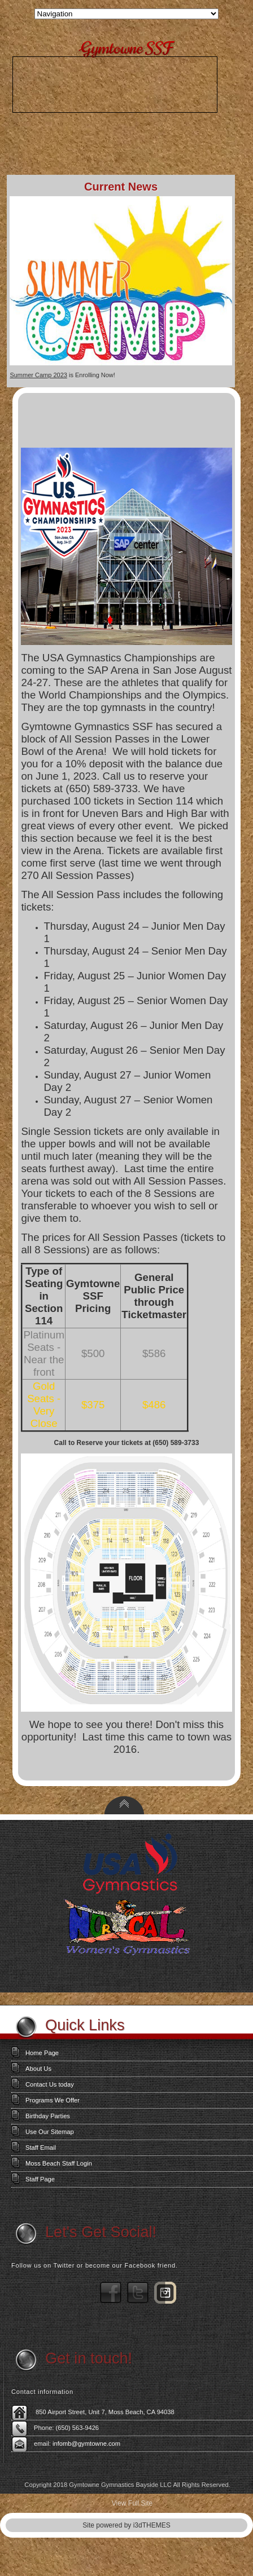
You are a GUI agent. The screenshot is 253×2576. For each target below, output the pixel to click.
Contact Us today (49, 2084)
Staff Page (40, 2179)
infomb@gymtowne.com (86, 2443)
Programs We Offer (52, 2100)
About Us (38, 2068)
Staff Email (40, 2147)
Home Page (42, 2052)
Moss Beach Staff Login (58, 2163)
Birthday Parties (47, 2116)
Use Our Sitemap (49, 2131)
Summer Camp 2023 (38, 375)
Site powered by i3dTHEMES (126, 2525)
